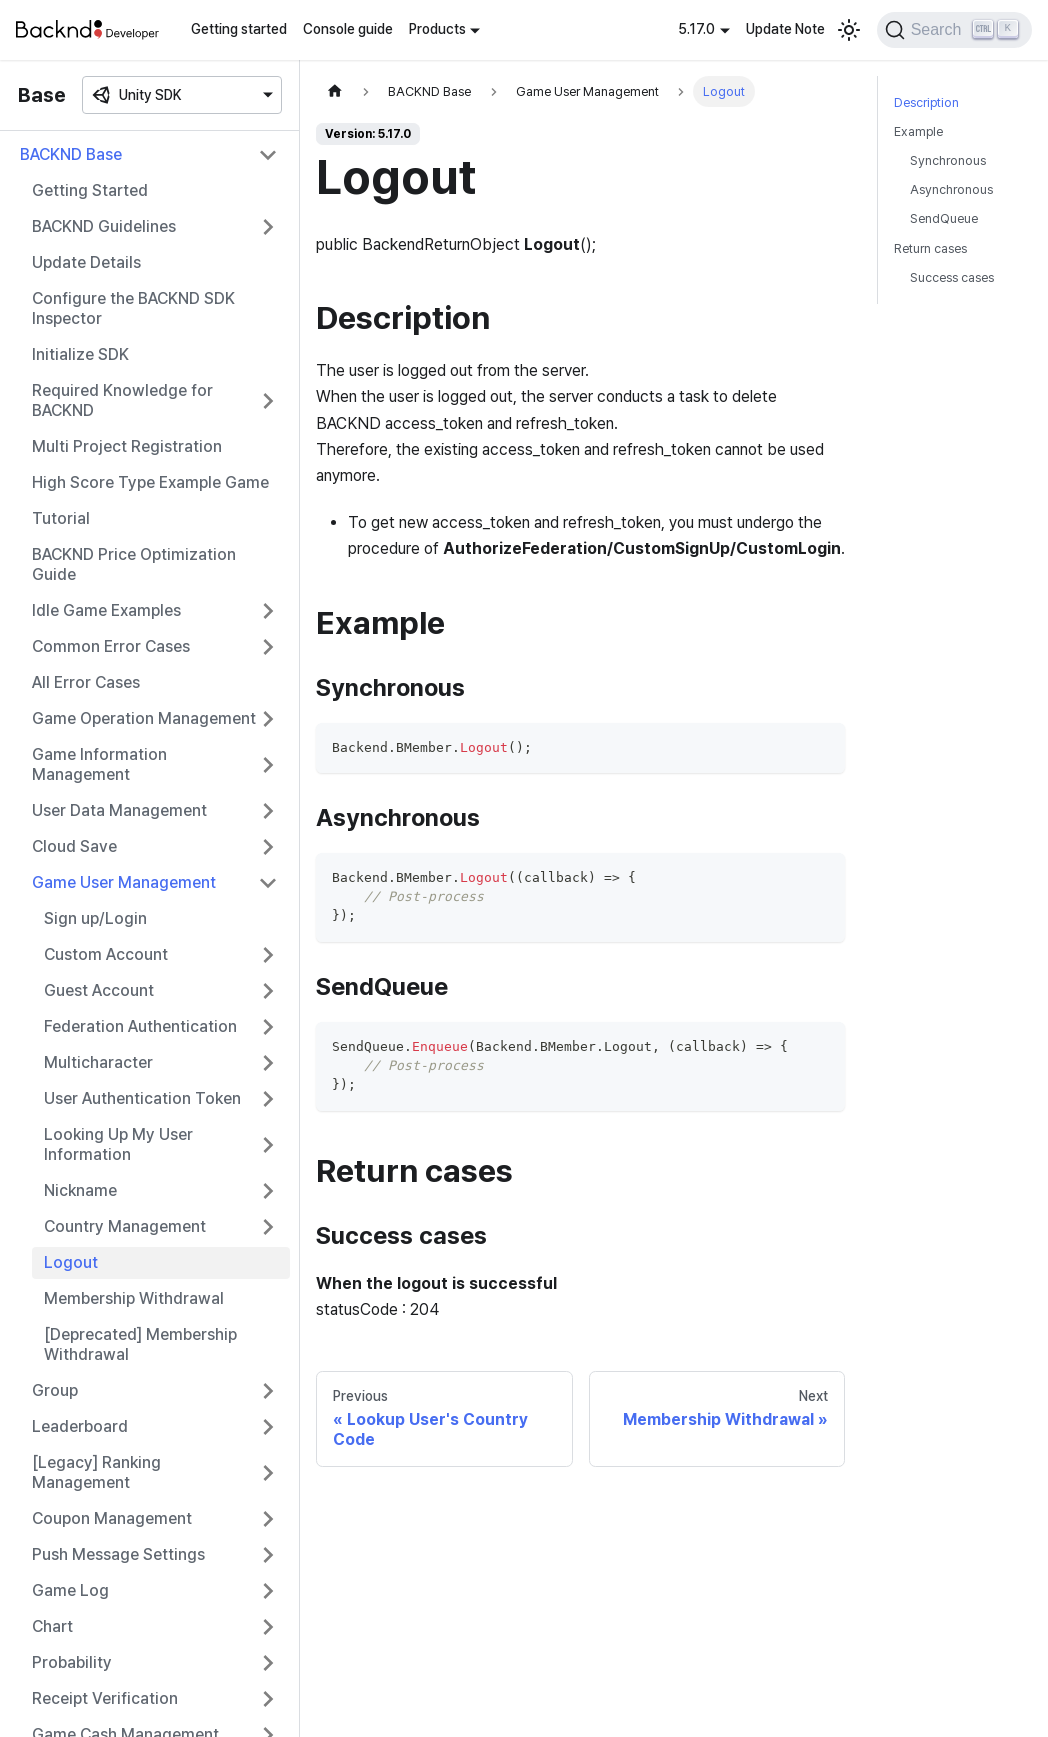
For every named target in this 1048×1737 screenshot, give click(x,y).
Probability (72, 1662)
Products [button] (437, 29)
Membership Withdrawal (134, 1298)
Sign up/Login (95, 918)
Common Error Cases (111, 646)
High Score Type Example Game (150, 482)
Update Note (785, 29)
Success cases (952, 277)
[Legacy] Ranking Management (96, 1472)
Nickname (80, 1190)
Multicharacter (98, 1062)
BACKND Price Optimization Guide (134, 564)
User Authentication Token (142, 1098)
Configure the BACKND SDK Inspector (133, 308)
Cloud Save (74, 846)
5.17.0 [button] (696, 29)
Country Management (125, 1226)
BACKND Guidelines (104, 226)
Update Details (86, 262)
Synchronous (948, 160)
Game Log (70, 1590)
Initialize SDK (80, 354)
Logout (71, 1262)
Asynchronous (951, 189)
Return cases (930, 248)
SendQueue (944, 218)
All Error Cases (86, 682)
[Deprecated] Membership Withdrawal (140, 1344)
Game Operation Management (144, 718)
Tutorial (61, 518)
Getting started (239, 29)
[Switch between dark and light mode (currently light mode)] (849, 30)
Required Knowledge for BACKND (122, 400)
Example (918, 131)
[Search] (954, 30)
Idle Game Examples (106, 610)
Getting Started (90, 190)
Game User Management (124, 882)
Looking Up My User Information (118, 1144)
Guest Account (99, 990)
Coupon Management (112, 1518)
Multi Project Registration (127, 446)
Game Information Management (99, 764)
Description (926, 102)
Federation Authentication (140, 1026)
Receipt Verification (105, 1698)
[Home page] (335, 91)
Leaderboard (80, 1426)
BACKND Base (71, 154)
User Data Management (119, 810)
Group (55, 1390)
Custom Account (106, 954)
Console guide (348, 29)
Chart (52, 1626)
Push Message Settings (118, 1554)
